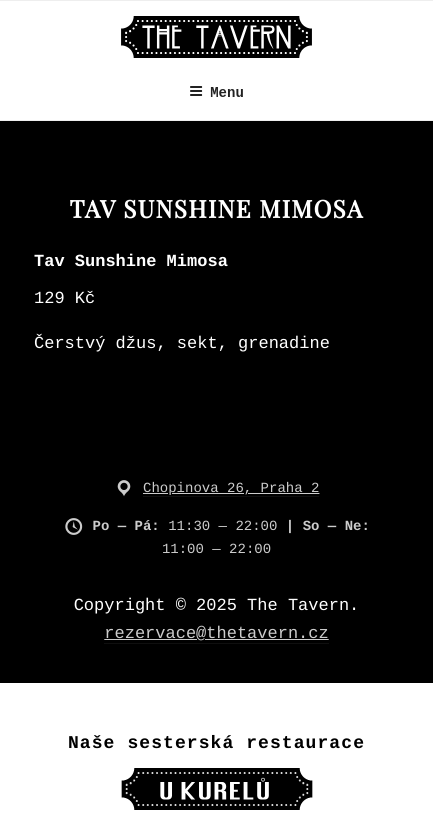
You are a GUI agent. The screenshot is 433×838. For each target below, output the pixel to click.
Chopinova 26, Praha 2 (231, 489)
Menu (216, 92)
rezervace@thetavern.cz (216, 634)
